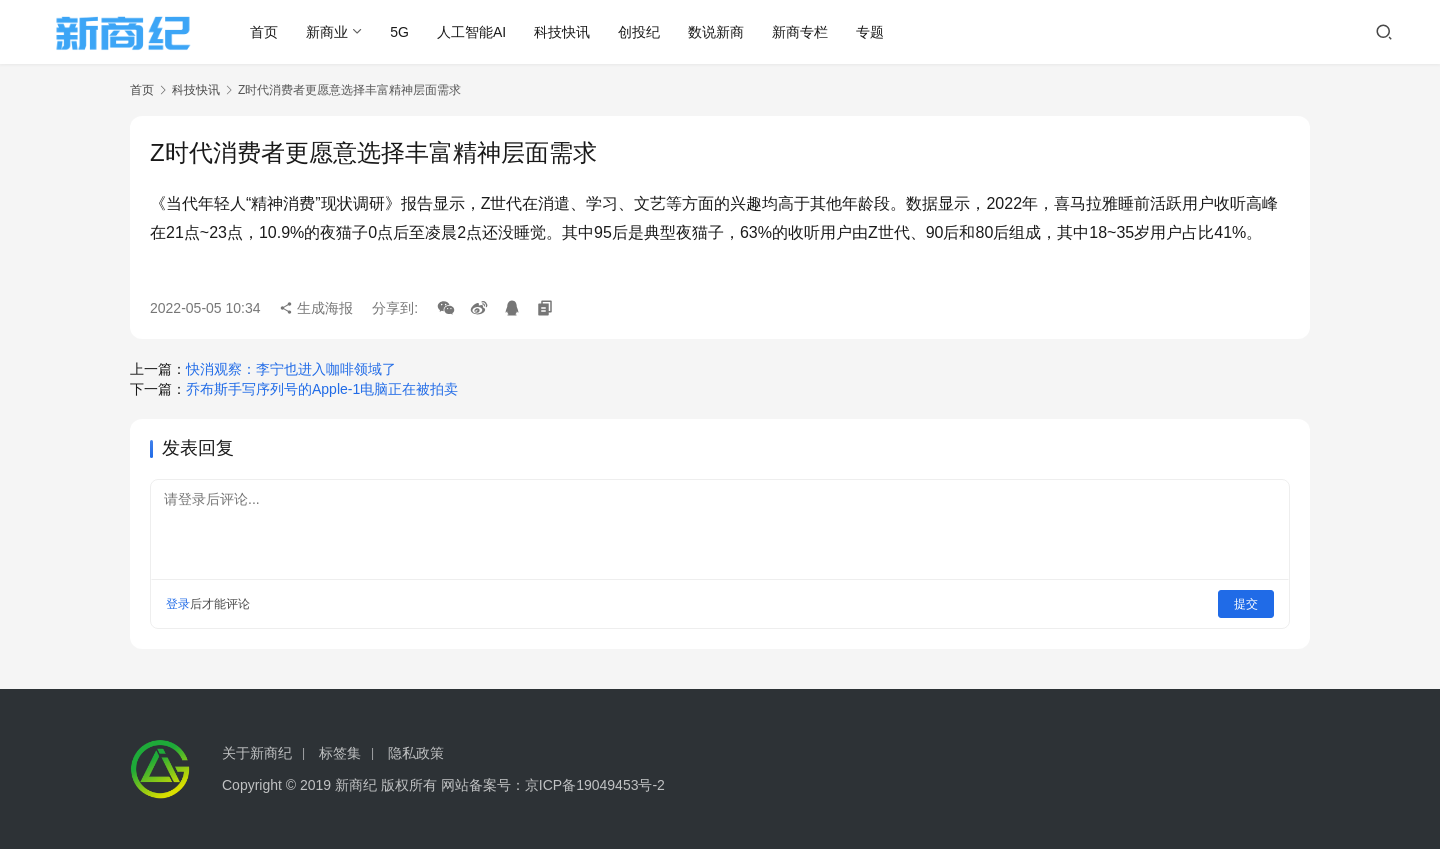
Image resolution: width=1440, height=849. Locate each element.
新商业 (329, 32)
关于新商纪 (257, 753)
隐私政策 (416, 753)
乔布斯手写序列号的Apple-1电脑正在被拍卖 (322, 389)
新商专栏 (802, 32)
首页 (266, 32)
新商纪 (356, 785)
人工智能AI (472, 32)
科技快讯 (564, 32)
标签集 (340, 753)
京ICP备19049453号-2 (595, 785)
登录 (178, 604)
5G (401, 32)
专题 (872, 32)
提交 (1246, 604)
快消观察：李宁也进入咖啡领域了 (291, 369)
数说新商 (718, 32)
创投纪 (641, 32)
